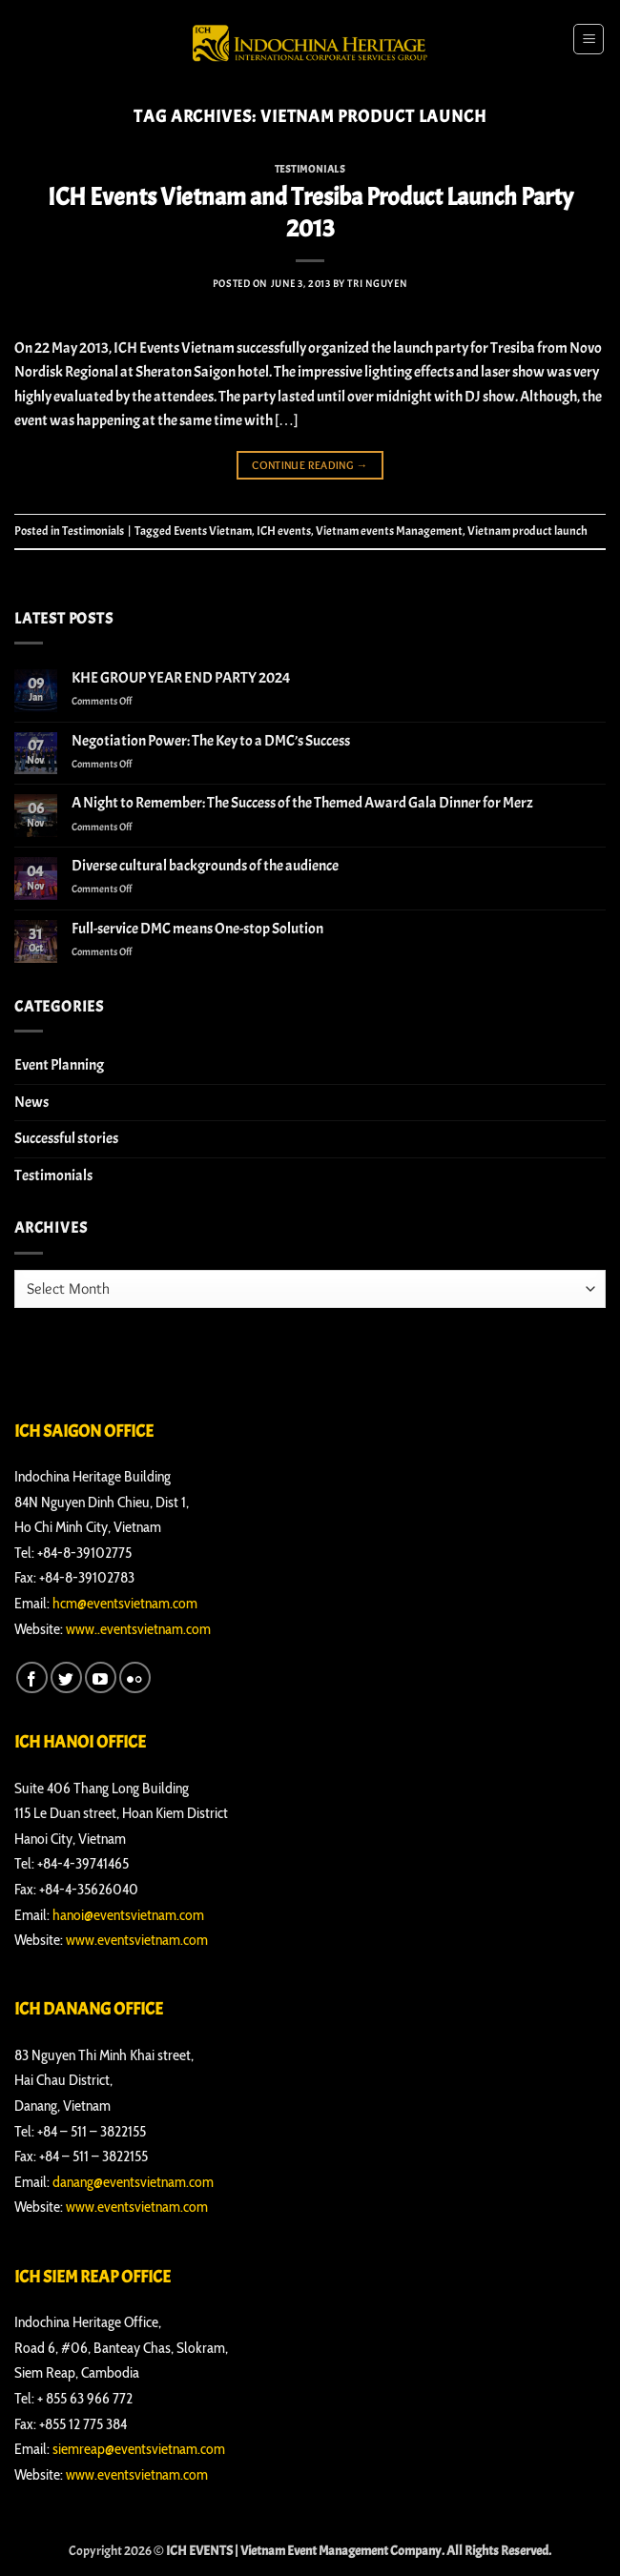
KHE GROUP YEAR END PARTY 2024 (181, 678)
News (31, 1102)
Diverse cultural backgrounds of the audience (205, 866)
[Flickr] (135, 1677)
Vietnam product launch (527, 531)
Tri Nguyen (377, 283)
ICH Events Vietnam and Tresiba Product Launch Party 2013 (310, 212)
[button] (588, 39)
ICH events (284, 531)
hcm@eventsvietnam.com (124, 1603)
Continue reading (310, 465)
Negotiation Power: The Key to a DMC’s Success (211, 741)
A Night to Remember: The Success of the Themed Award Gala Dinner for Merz (302, 803)
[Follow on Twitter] (66, 1677)
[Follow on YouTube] (100, 1677)
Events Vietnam (213, 531)
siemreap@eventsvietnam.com (138, 2449)
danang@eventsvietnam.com (133, 2182)
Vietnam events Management (389, 531)
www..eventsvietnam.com (138, 1629)
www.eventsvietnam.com (137, 1940)
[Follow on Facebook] (32, 1677)
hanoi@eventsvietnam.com (128, 1915)
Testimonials (310, 168)
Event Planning (59, 1064)
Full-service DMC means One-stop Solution (197, 929)
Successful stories (66, 1138)
